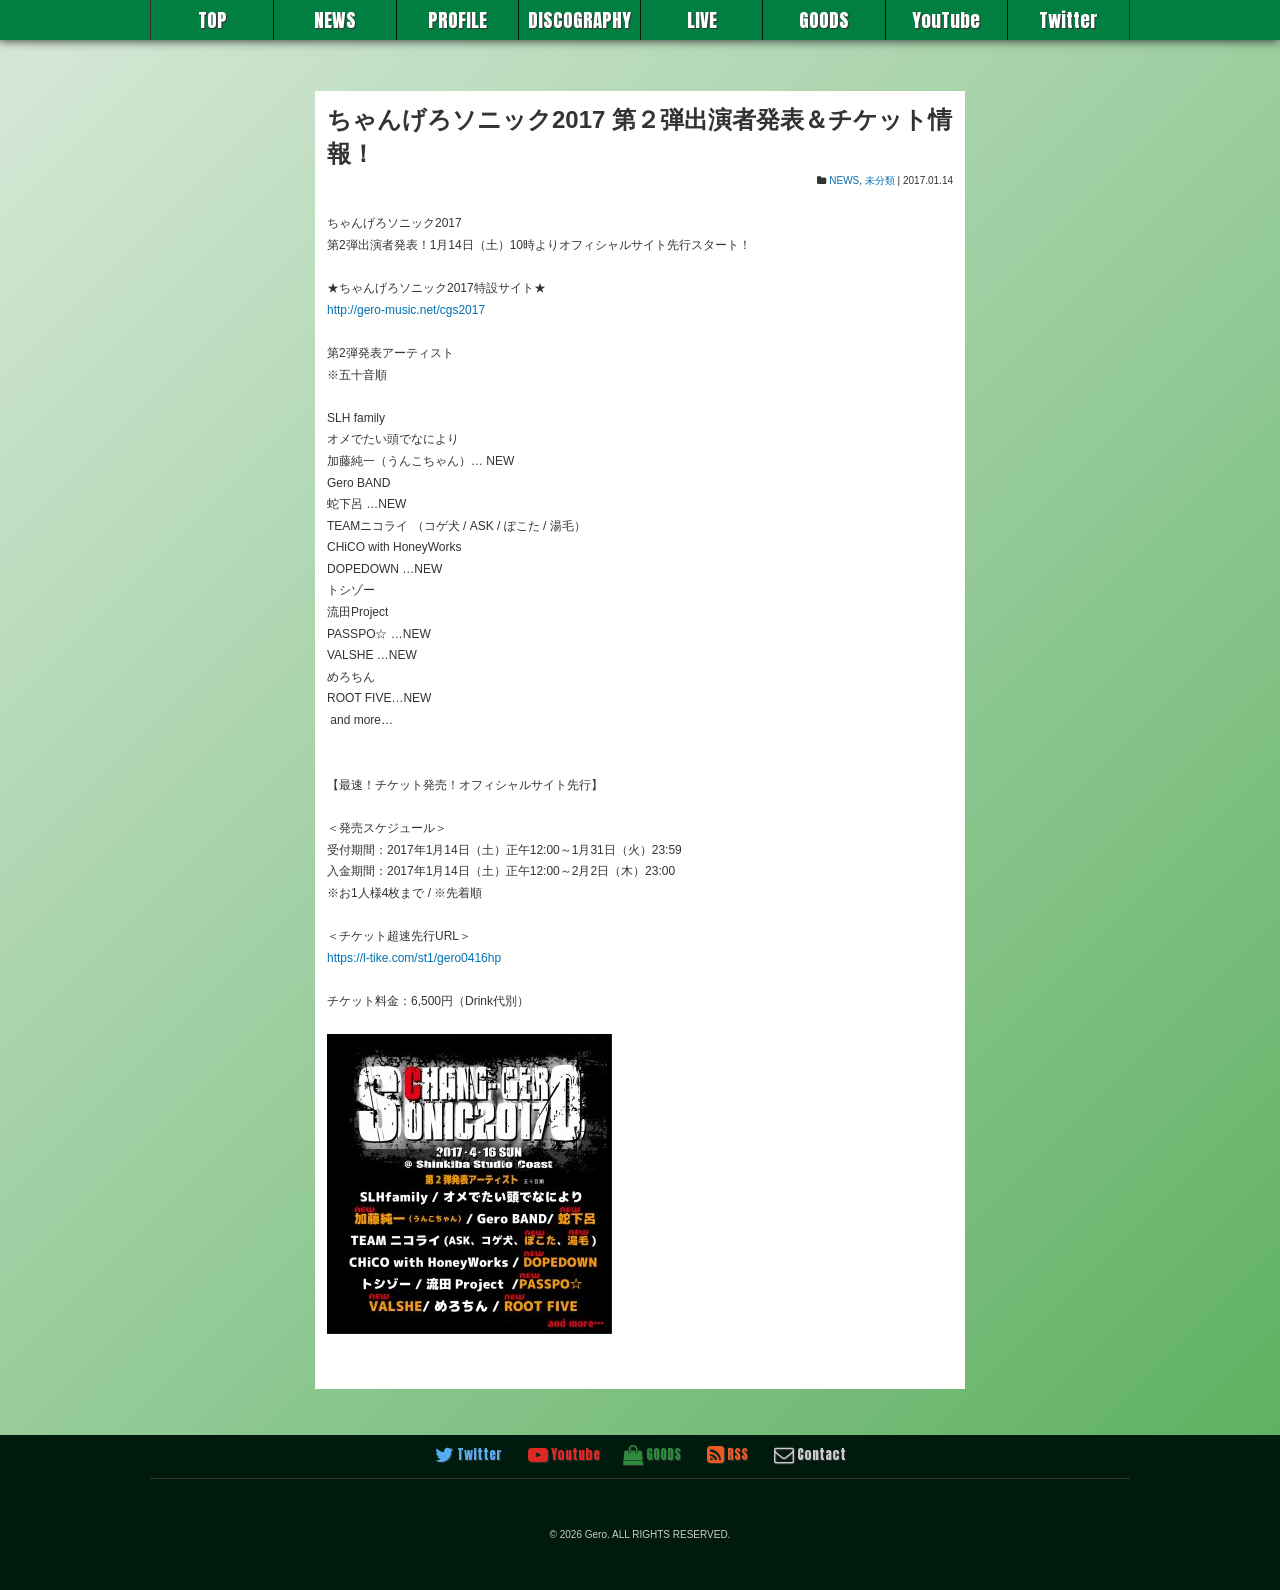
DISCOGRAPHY (579, 20)
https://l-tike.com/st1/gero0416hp (414, 958)
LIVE (702, 20)
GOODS (824, 20)
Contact (810, 1455)
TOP (212, 20)
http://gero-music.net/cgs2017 (406, 310)
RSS (727, 1455)
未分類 (880, 180)
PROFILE (457, 20)
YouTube (946, 20)
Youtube (564, 1455)
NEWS (335, 20)
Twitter (1068, 20)
